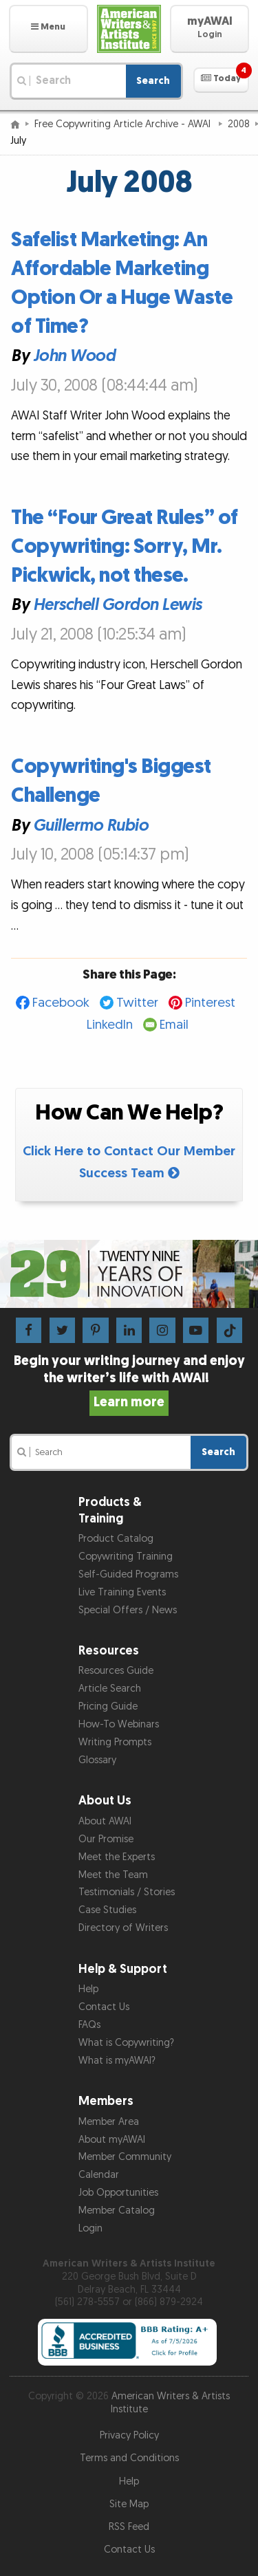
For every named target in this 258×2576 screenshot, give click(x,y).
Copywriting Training (125, 1556)
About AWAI (104, 1821)
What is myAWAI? (116, 2060)
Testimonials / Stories (126, 1892)
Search (153, 80)
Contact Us (103, 2006)
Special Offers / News (127, 1610)
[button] (48, 29)
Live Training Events (122, 1592)
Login (90, 2228)
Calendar (98, 2174)
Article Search (109, 1688)
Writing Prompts (114, 1742)
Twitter (137, 1003)
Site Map (129, 2504)
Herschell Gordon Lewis (117, 605)
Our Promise (105, 1839)
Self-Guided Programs (128, 1574)
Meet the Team (113, 1874)
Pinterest (210, 1003)
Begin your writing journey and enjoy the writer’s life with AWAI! (129, 1381)
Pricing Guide (108, 1706)
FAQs (89, 2024)
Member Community (124, 2156)
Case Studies (107, 1910)
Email (174, 1025)
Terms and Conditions (129, 2458)
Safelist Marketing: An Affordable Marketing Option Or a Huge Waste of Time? (122, 283)
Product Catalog (115, 1538)
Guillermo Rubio (91, 825)
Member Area (108, 2121)
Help (88, 1989)
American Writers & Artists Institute (170, 2403)
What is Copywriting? (126, 2042)
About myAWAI (111, 2139)
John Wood (74, 356)
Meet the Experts (116, 1857)
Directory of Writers (123, 1927)
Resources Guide (115, 1670)
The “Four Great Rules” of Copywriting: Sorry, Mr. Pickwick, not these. (124, 546)
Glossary (97, 1760)
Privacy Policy (129, 2435)
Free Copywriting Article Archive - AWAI (123, 124)
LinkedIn (110, 1025)
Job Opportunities (118, 2192)
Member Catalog (116, 2210)
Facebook (60, 1003)
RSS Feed (129, 2526)
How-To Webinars (118, 1724)
